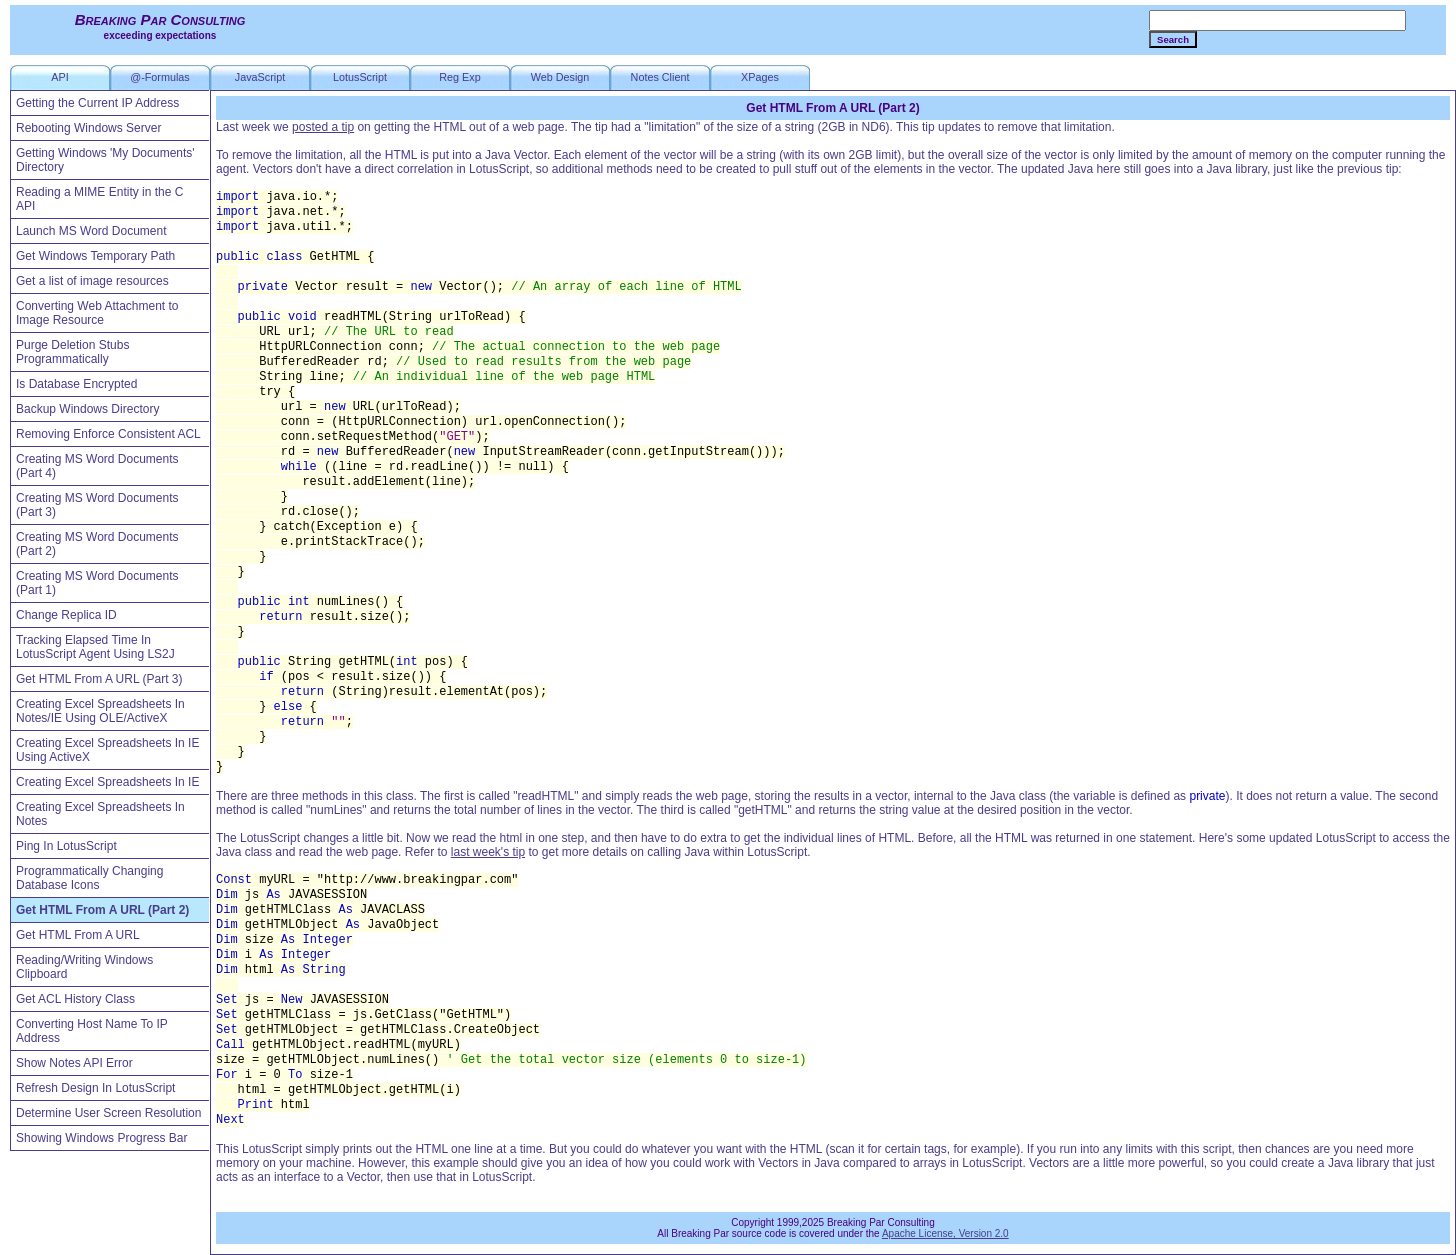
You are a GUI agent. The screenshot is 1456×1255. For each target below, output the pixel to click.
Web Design (560, 77)
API (59, 77)
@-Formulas (160, 77)
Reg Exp (459, 77)
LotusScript (360, 77)
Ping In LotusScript (66, 846)
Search (1173, 39)
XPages (760, 77)
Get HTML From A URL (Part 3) (99, 679)
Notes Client (660, 77)
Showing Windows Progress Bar (101, 1138)
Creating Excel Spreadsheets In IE (107, 782)
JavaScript (260, 77)
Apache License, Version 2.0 (945, 1233)
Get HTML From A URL (78, 935)
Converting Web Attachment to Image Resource (97, 313)
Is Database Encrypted (76, 384)
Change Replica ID (66, 615)
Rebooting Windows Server (88, 128)
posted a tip (323, 127)
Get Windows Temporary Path (95, 256)
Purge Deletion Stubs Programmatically (72, 352)
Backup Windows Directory (87, 409)
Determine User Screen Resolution (108, 1113)
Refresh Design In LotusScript (95, 1088)
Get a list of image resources (92, 281)
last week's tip (488, 852)
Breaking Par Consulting (160, 19)
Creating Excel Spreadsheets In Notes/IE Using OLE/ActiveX (100, 711)
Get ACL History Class (75, 999)
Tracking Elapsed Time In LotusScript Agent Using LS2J (95, 647)
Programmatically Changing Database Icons (89, 878)
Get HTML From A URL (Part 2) (102, 910)
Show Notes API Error (74, 1063)
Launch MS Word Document (91, 231)
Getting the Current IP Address (97, 103)
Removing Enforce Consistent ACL (108, 434)
